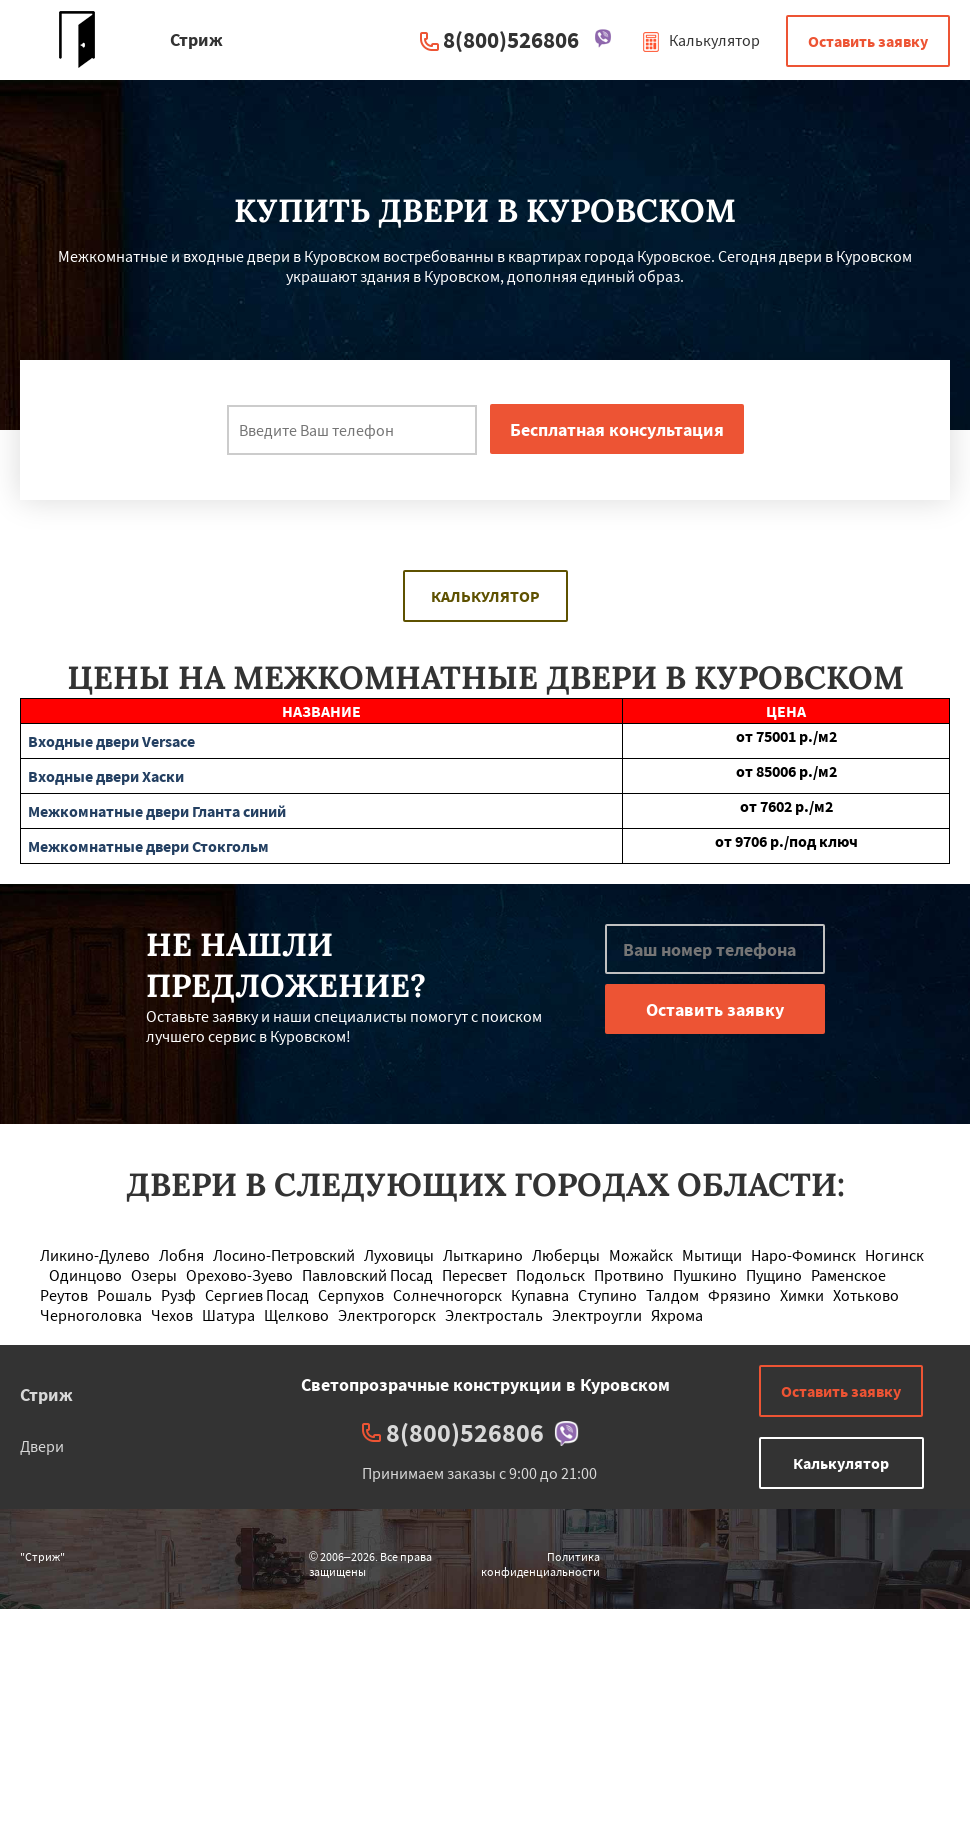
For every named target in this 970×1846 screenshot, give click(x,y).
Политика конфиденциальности (540, 1564)
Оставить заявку (868, 41)
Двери (42, 1446)
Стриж (46, 1394)
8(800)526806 (511, 39)
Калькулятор (700, 40)
